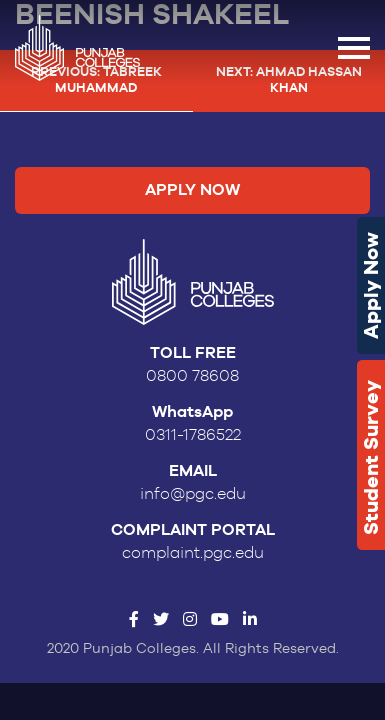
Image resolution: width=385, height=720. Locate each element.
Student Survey (371, 457)
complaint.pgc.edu (193, 553)
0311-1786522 (193, 435)
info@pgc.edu (193, 494)
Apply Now (371, 285)
